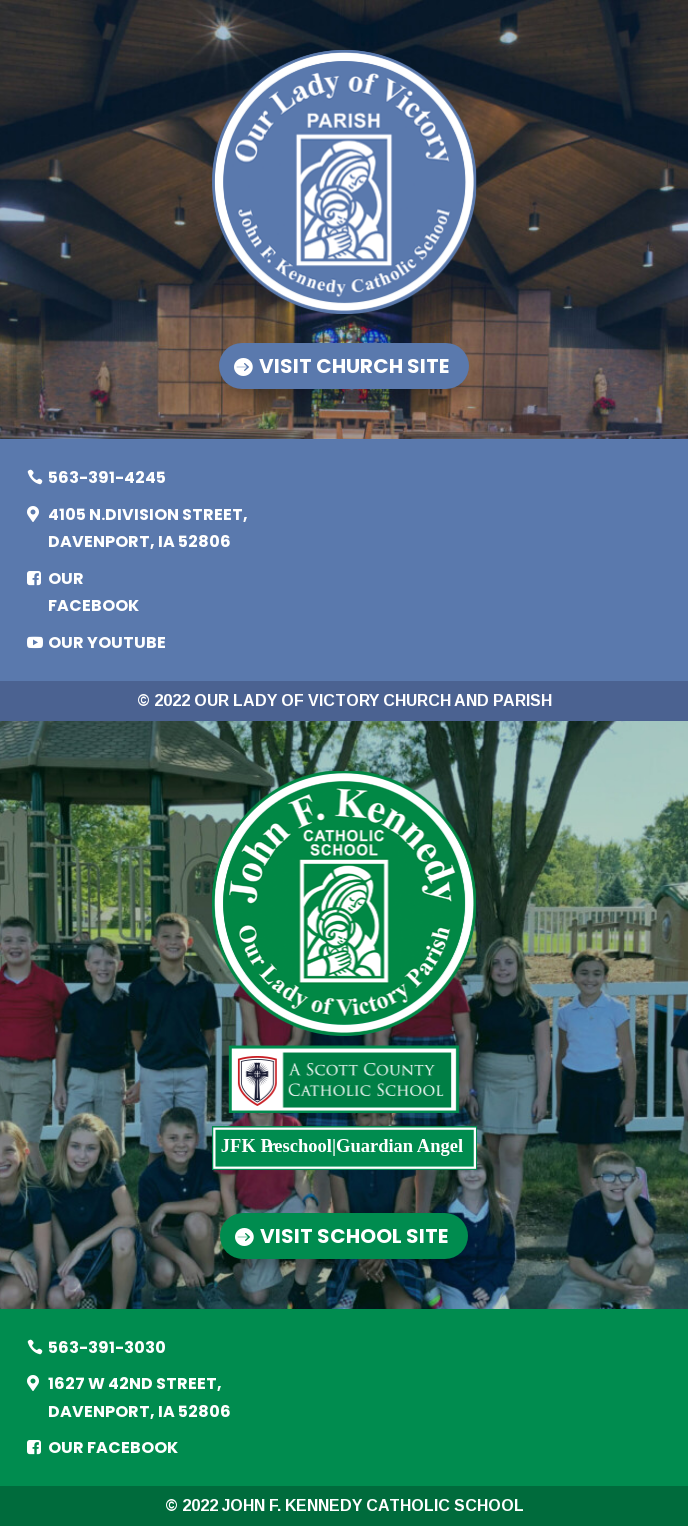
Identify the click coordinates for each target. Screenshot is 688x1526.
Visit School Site (354, 1235)
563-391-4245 (107, 477)
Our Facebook (93, 592)
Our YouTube (107, 642)
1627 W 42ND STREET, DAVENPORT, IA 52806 (139, 1397)
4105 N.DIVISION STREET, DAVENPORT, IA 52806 (148, 528)
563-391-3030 (107, 1347)
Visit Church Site (354, 366)
